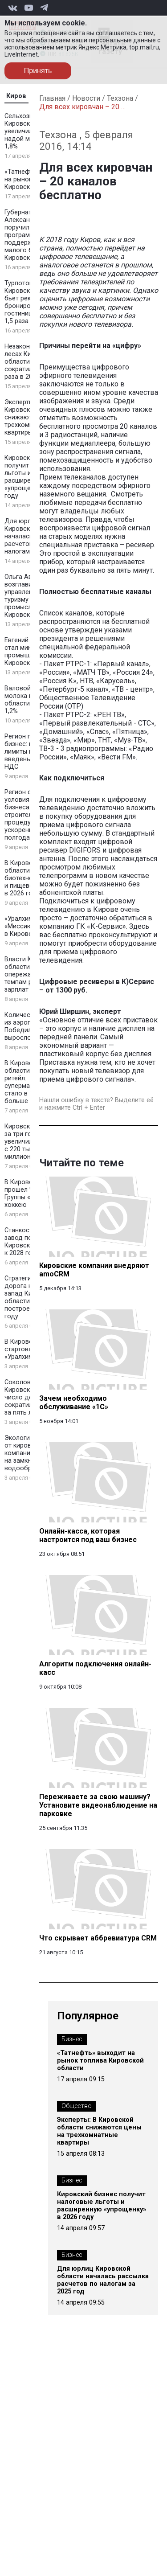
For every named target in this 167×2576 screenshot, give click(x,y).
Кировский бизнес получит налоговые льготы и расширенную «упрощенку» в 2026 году (101, 2205)
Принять (38, 70)
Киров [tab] (16, 96)
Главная (52, 98)
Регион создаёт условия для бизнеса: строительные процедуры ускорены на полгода (28, 814)
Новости (86, 98)
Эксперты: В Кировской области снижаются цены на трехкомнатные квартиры (99, 2131)
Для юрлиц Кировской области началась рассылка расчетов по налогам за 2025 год (103, 2280)
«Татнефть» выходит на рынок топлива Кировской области (100, 2060)
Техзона (120, 98)
